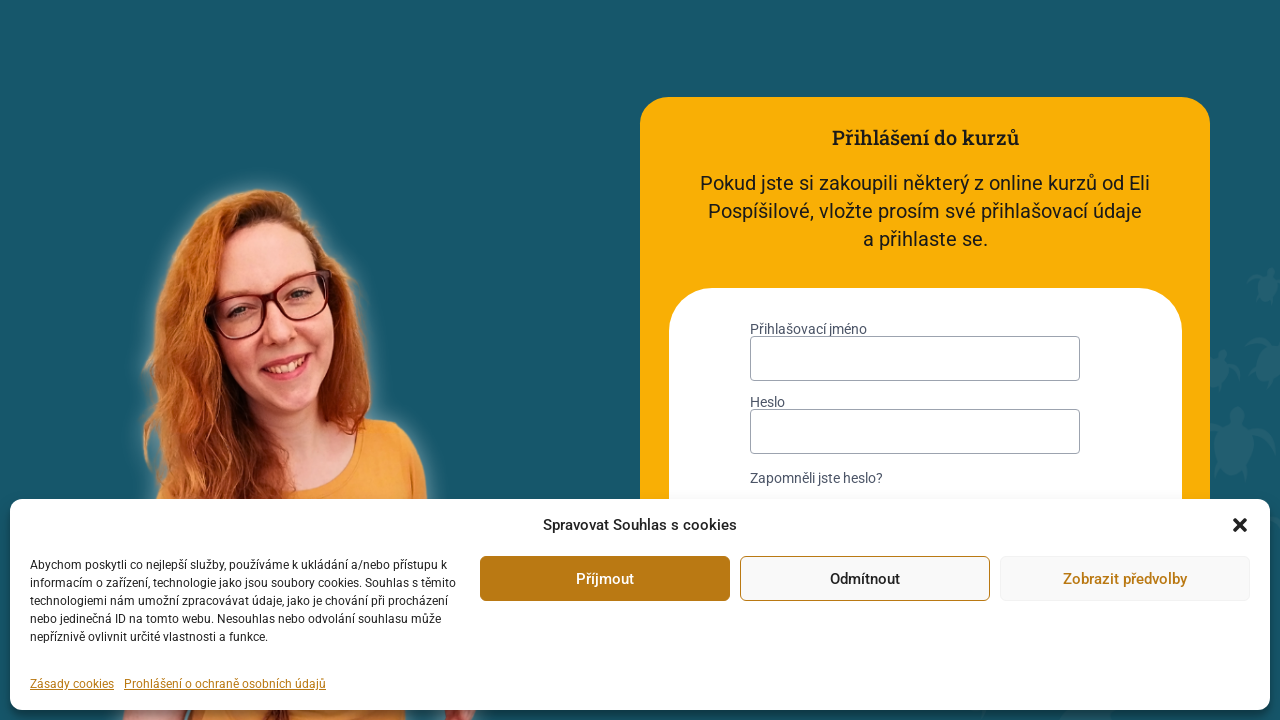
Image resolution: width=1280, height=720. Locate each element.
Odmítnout (865, 579)
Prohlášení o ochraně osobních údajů (225, 684)
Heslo (767, 402)
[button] (1240, 525)
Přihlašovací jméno (808, 329)
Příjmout (605, 579)
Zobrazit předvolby (1125, 579)
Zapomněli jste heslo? (816, 478)
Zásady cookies (72, 684)
